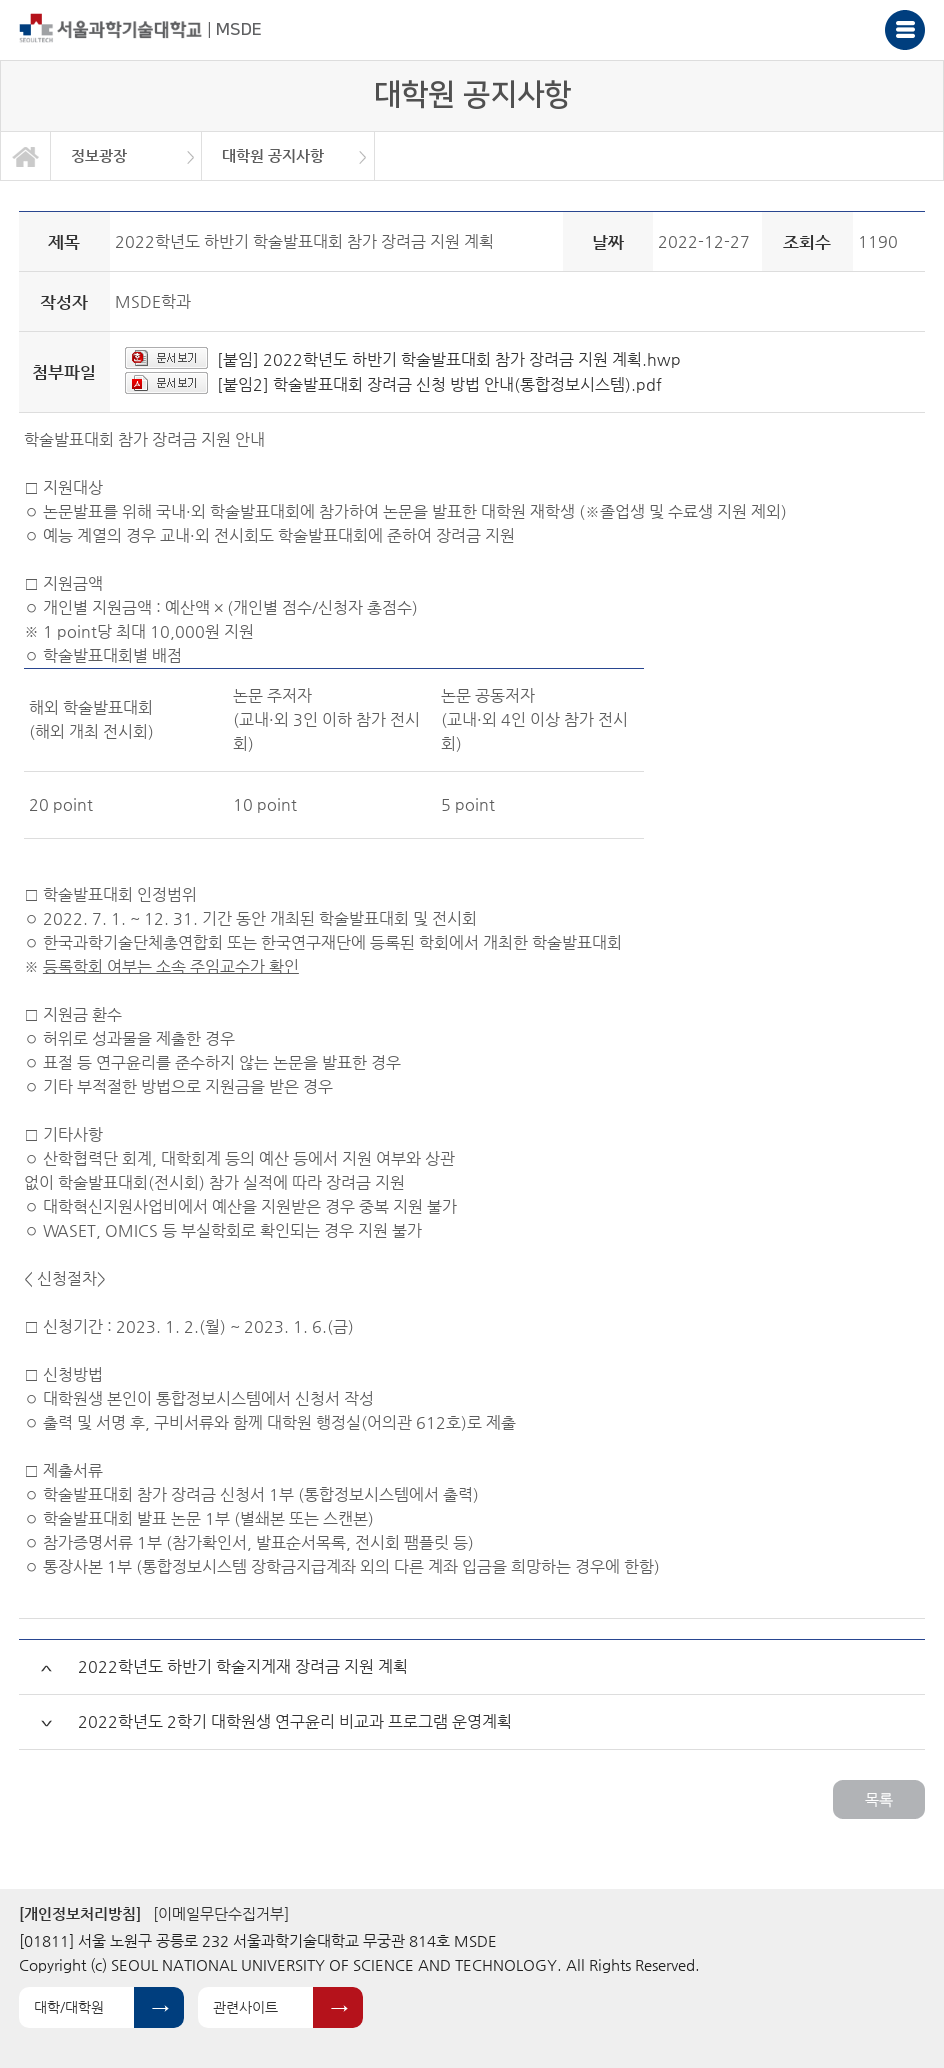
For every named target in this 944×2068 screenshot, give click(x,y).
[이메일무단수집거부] (221, 1913)
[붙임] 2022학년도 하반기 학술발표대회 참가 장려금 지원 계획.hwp (449, 359)
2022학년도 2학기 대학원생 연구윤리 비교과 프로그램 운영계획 (295, 1721)
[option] (126, 156)
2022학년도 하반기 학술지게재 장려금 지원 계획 (243, 1666)
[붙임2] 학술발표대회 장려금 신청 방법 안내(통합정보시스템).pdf (439, 384)
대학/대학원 (69, 2007)
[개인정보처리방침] (80, 1913)
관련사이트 (245, 2007)
